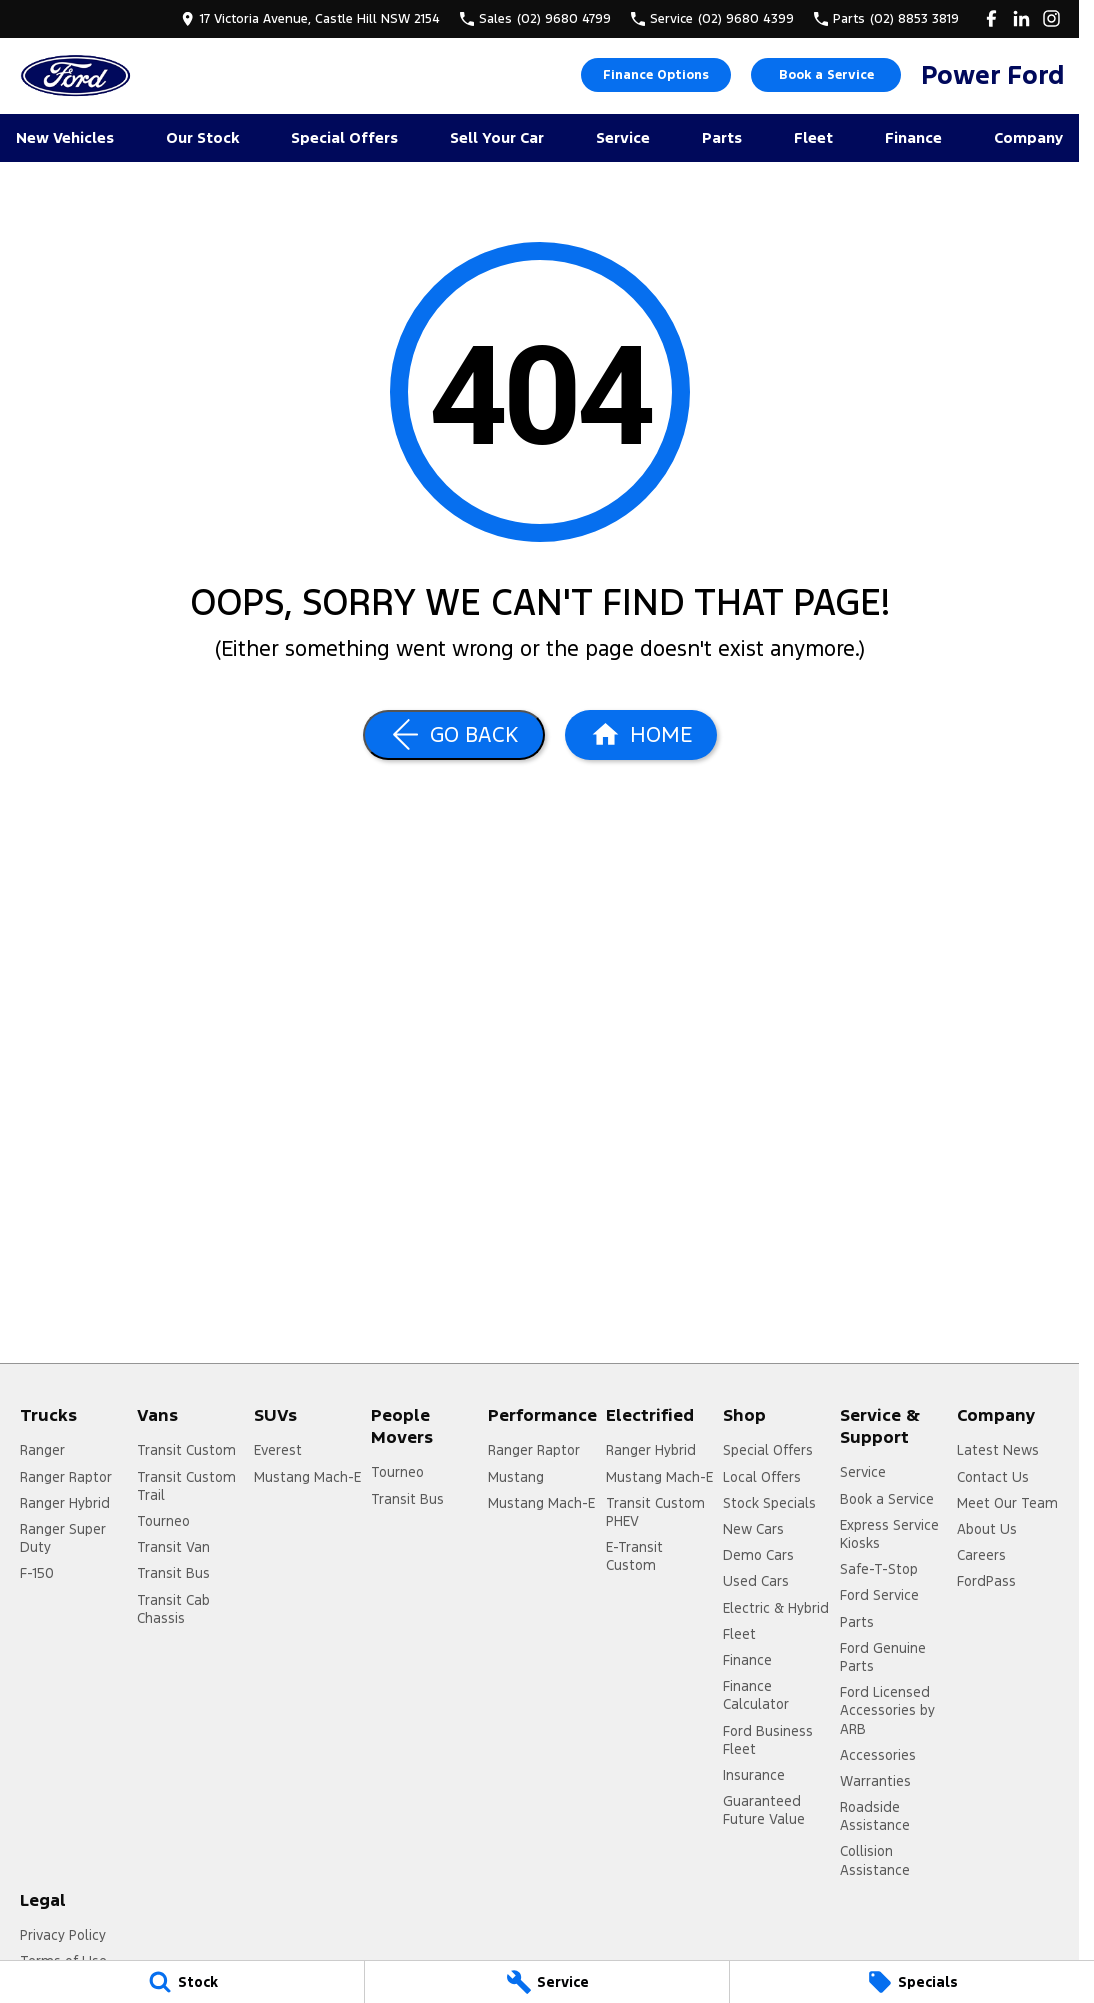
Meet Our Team (1007, 1503)
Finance (913, 137)
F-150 (37, 1573)
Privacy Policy (63, 1935)
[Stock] (182, 1982)
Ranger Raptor (66, 1477)
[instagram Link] (1051, 18)
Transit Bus (173, 1573)
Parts (722, 137)
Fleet (813, 137)
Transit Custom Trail (186, 1486)
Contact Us (993, 1477)
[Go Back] (454, 735)
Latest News (998, 1450)
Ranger (42, 1450)
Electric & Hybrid (776, 1608)
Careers (981, 1555)
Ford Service (879, 1595)
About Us (987, 1529)
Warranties (875, 1781)
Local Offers (762, 1477)
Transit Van (173, 1547)
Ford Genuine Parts (883, 1657)
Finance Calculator (756, 1695)
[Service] (547, 1982)
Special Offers (344, 137)
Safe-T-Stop (879, 1569)
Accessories (878, 1755)
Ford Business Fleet (768, 1740)
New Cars (753, 1529)
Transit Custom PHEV (655, 1512)
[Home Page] (75, 75)
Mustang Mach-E (307, 1477)
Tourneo (163, 1521)
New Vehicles (65, 137)
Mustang (516, 1477)
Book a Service (826, 75)
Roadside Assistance (875, 1816)
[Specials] (912, 1982)
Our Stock (202, 137)
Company (1028, 137)
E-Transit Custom (634, 1556)
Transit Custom (186, 1450)
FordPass (986, 1581)
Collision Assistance (875, 1860)
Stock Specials (769, 1503)
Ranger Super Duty (63, 1538)
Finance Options (656, 75)
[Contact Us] (310, 18)
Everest (278, 1450)
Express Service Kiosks (889, 1534)
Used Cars (756, 1581)
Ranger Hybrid (65, 1503)
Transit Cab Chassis (173, 1609)
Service (623, 137)
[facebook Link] (991, 18)
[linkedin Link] (1021, 18)
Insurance (754, 1775)
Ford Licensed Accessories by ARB (887, 1710)
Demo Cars (758, 1555)
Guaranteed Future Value (764, 1810)
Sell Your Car (497, 137)
